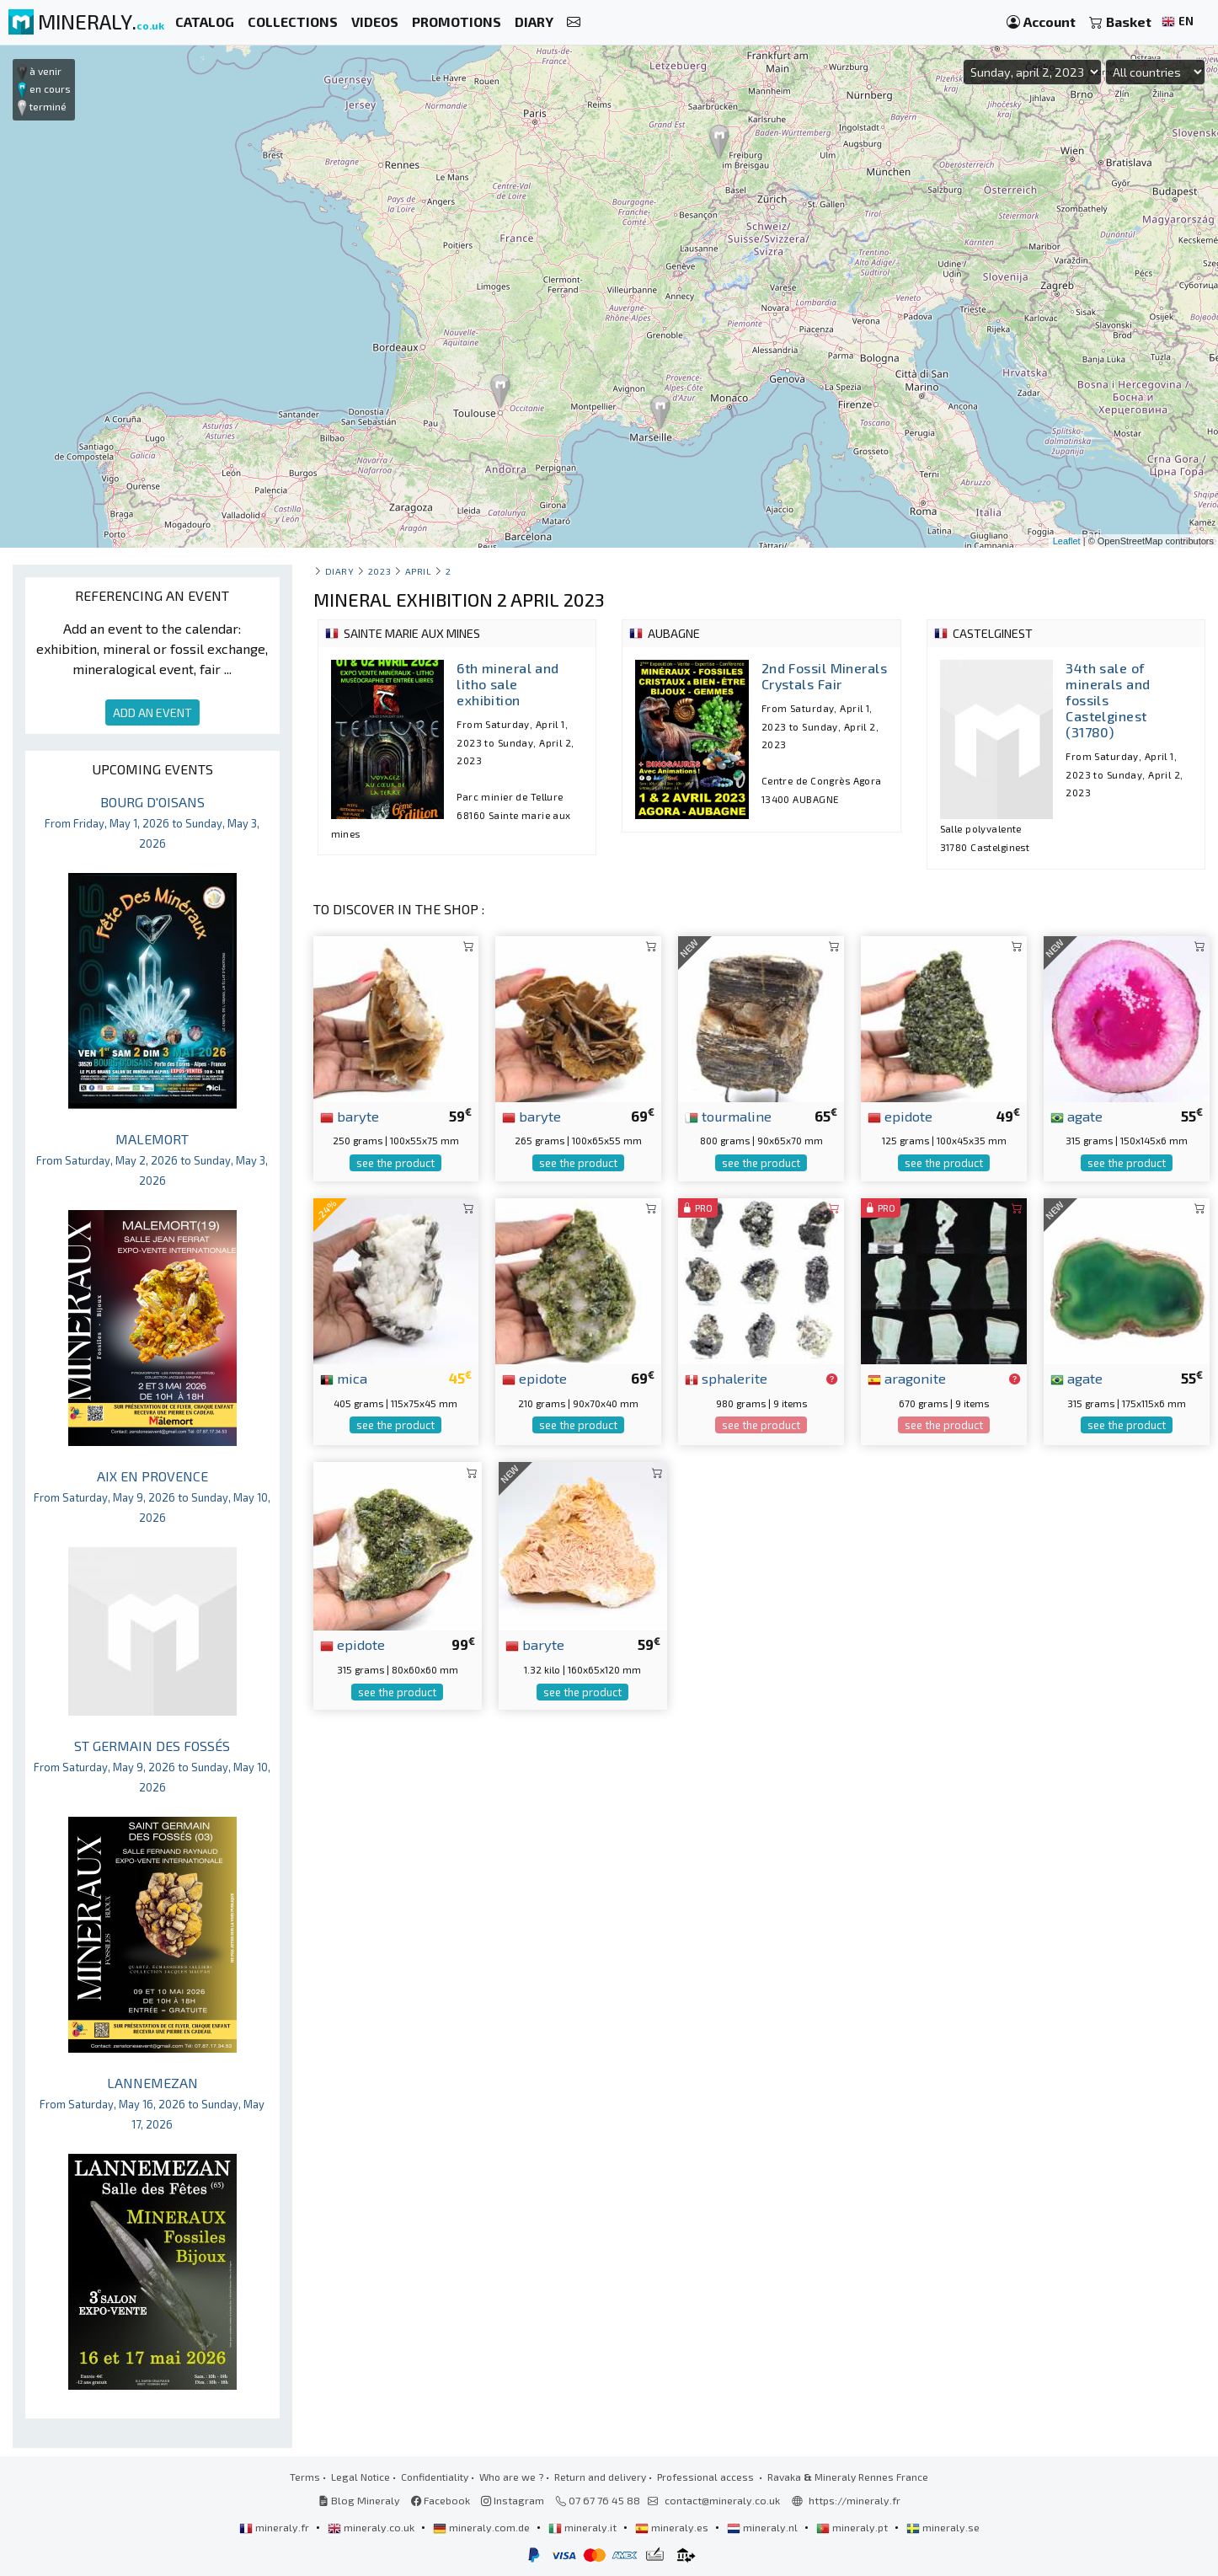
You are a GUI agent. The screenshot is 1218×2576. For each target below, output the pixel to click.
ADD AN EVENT (152, 712)
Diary (340, 570)
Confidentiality (434, 2476)
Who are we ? (511, 2476)
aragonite (907, 1377)
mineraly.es (673, 2527)
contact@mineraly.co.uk (722, 2500)
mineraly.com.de (482, 2527)
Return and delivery (600, 2476)
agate (1076, 1115)
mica (343, 1377)
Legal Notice (360, 2476)
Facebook (440, 2500)
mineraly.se (943, 2527)
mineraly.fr (275, 2527)
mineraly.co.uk (372, 2527)
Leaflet (1067, 541)
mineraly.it (583, 2527)
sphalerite (726, 1377)
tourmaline (728, 1115)
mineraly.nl (763, 2527)
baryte (349, 1115)
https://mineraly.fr (854, 2500)
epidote (900, 1115)
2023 (379, 570)
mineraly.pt (853, 2527)
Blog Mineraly (359, 2500)
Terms (305, 2476)
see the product (395, 1163)
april (418, 570)
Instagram (512, 2500)
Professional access (706, 2476)
